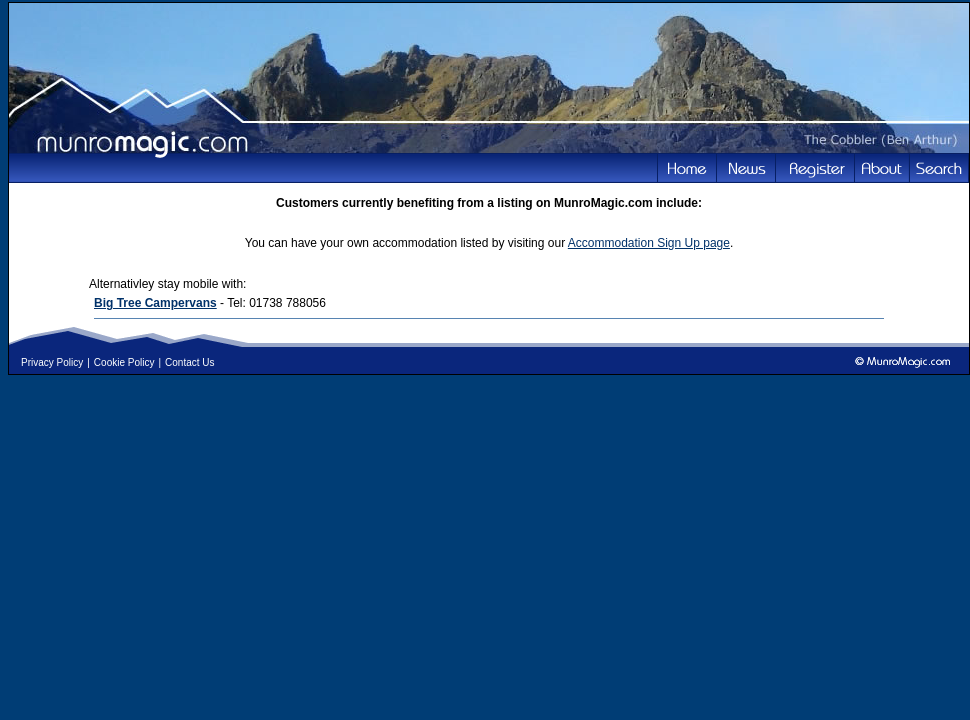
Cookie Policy (124, 362)
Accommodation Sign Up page (649, 243)
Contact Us (189, 362)
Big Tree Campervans (155, 303)
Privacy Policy (52, 362)
